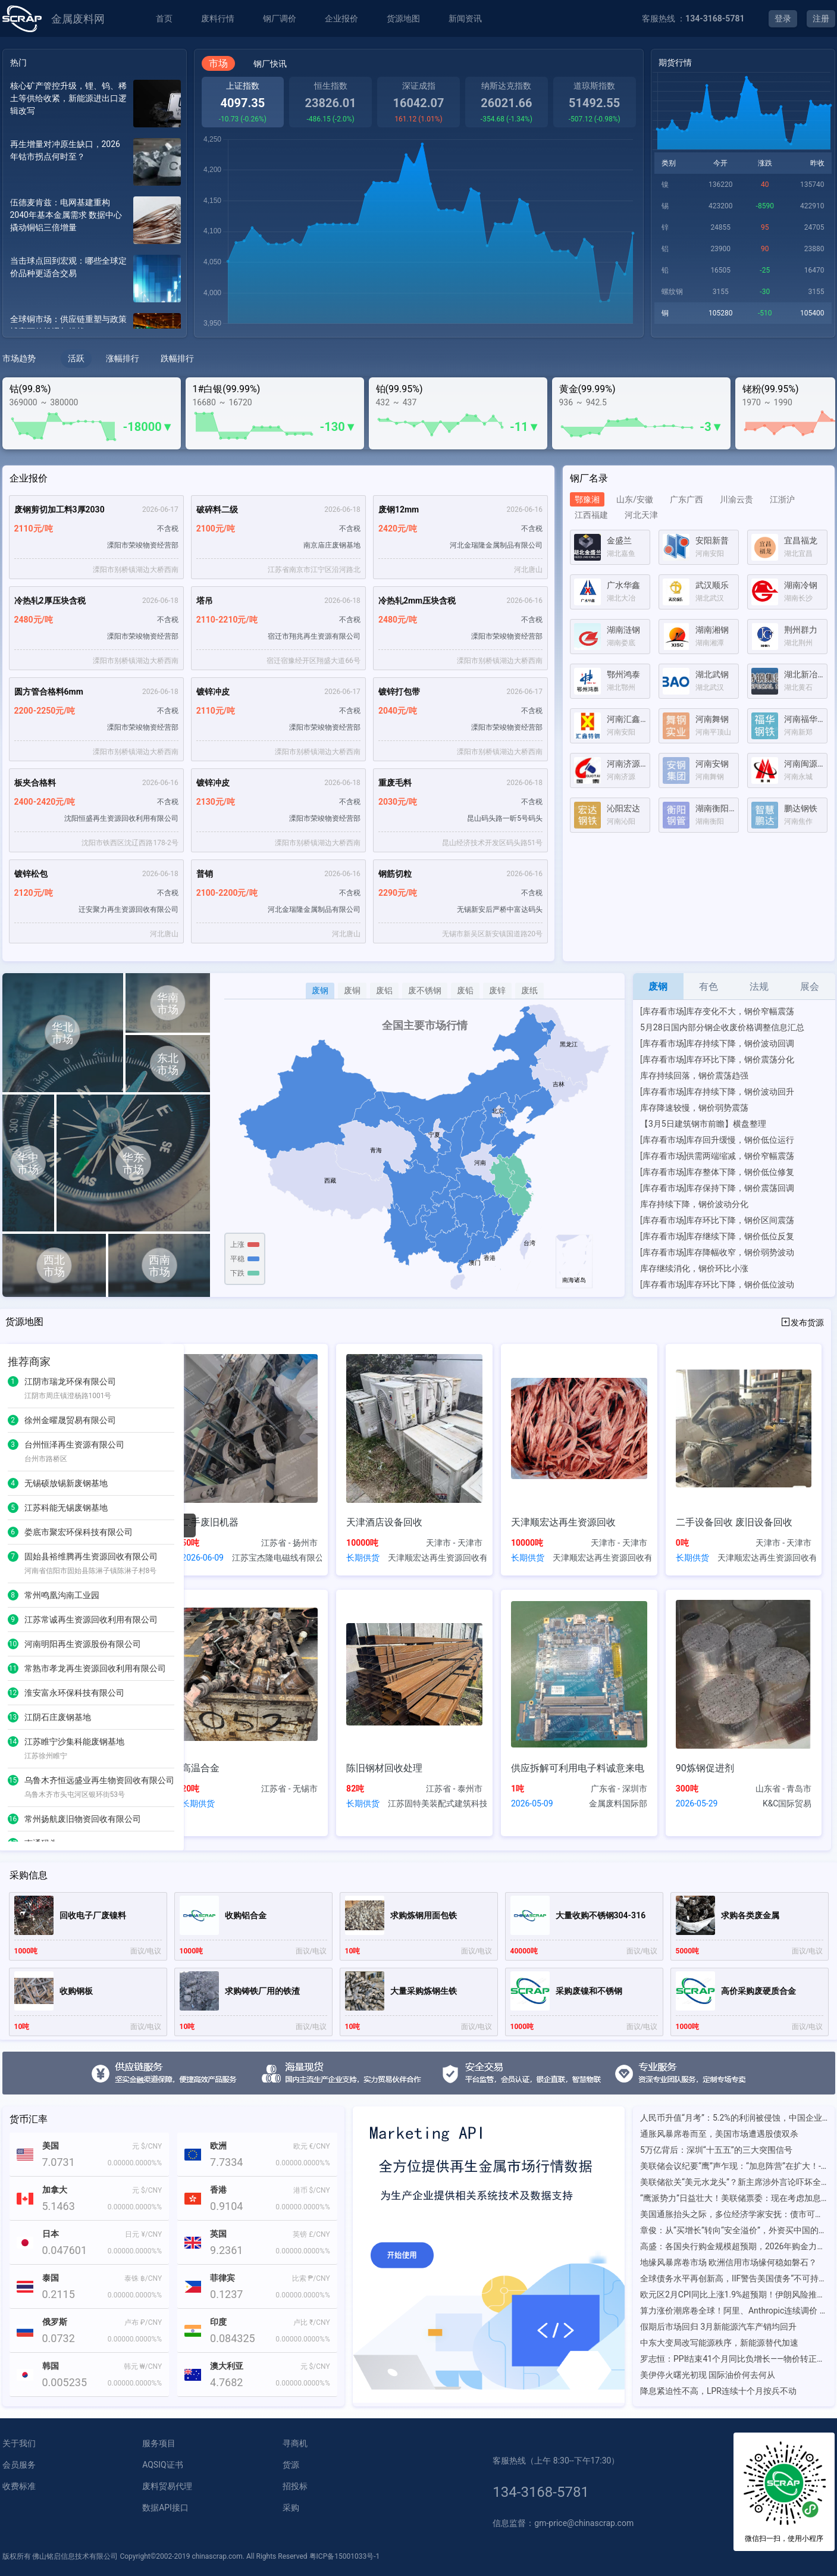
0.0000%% (146, 2163)
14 (13, 1741)
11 (13, 1668)
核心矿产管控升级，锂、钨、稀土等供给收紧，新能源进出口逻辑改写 (68, 98)
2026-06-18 (342, 509)
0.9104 (226, 2206)
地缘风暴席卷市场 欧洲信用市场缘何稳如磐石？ (728, 2262)
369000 (23, 402)
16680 (204, 402)
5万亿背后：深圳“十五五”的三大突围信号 (716, 2150)
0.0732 (58, 2338)
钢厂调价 (279, 18)
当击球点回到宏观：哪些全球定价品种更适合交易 (68, 267)
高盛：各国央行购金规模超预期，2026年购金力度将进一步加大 (734, 2246)
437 (410, 402)
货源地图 (403, 18)
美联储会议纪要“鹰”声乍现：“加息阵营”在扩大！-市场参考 (734, 2166)
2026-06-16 (524, 509)
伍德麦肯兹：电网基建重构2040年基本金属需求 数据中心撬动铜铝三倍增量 (66, 215)
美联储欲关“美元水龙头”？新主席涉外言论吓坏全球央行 (734, 2182)
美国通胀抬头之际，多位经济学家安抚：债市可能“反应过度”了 (734, 2214)
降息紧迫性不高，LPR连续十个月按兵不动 (718, 2391)
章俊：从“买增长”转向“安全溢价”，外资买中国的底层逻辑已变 (734, 2230)
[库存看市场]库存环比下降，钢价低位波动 (717, 1284)
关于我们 (19, 2443)
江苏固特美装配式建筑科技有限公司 (437, 1803)
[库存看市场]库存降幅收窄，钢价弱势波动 (717, 1252)
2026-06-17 (160, 509)
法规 (759, 986)
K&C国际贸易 (787, 1803)
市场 (218, 63)
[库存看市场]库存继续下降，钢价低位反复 (717, 1236)
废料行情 (217, 18)
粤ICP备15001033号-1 (344, 2556)
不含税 (167, 528)
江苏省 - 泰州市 (454, 1788)
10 (13, 1644)
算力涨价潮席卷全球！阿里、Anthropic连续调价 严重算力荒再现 (734, 2310)
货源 (291, 2464)
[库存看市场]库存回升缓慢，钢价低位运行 (717, 1140)
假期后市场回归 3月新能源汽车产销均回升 (718, 2326)
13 (13, 1717)
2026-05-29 (697, 1803)
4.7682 (226, 2382)
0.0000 (119, 2163)
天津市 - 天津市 (454, 1543)
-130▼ (337, 427)
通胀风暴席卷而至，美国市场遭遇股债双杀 (719, 2134)
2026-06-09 (202, 1557)
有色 (708, 986)
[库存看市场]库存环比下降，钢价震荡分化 (717, 1059)
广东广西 (686, 499)
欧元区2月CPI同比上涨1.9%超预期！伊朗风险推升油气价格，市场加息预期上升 (734, 2294)
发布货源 (802, 1322)
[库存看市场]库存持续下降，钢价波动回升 (717, 1091)
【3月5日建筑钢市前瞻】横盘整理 (703, 1123)
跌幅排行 (177, 358)
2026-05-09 (532, 1803)
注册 (821, 18)
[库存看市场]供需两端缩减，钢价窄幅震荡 (717, 1156)
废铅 (465, 990)
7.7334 (226, 2162)
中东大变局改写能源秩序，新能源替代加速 (719, 2342)
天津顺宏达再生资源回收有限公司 (437, 1557)
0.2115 (58, 2294)
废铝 (384, 990)
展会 (809, 986)
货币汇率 (29, 2119)
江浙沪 (782, 499)
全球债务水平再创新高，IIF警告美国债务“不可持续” (734, 2278)
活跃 (76, 358)
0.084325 (232, 2338)
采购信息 (29, 1875)
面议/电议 (146, 1951)
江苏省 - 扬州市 (289, 1543)
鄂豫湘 (587, 499)
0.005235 (64, 2382)
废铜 (352, 990)
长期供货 (363, 1557)
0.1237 (226, 2294)
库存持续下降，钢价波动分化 (694, 1204)
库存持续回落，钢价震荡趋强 (694, 1075)
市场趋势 (19, 358)
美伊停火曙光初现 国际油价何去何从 (707, 2375)
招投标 (295, 2486)
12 (13, 1693)
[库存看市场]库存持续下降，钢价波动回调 (717, 1043)
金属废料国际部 (618, 1803)
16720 (240, 402)
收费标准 (19, 2486)
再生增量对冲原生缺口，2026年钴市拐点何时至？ (65, 150)
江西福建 (591, 515)
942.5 (596, 402)
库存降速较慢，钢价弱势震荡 (694, 1107)
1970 (751, 402)
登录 (783, 18)
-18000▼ (148, 427)
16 (13, 1819)
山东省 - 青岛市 (784, 1788)
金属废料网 (78, 18)
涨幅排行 (122, 358)
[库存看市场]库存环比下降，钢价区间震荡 (717, 1220)
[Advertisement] (698, 901)
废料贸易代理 (167, 2486)
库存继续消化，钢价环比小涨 (694, 1268)
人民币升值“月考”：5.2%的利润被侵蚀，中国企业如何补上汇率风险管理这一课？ (734, 2117)
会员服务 (19, 2464)
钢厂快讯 (270, 63)
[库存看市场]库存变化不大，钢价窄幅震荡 (717, 1011)
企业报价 (341, 18)
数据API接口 (165, 2507)
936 (566, 402)
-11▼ (525, 427)
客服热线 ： (693, 18)
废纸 (529, 990)
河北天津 (641, 515)
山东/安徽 (634, 499)
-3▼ (711, 427)
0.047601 (64, 2250)
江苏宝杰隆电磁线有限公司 (277, 1557)
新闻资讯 (465, 18)
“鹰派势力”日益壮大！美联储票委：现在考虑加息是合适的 (734, 2198)
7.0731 (58, 2162)
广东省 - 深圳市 (619, 1788)
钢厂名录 (589, 478)
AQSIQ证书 (162, 2464)
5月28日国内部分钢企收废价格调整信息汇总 (722, 1027)
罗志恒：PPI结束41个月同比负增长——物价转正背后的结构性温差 (734, 2359)
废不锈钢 (424, 990)
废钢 (320, 990)
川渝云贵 (736, 499)
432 (383, 402)
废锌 (497, 990)
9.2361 (226, 2250)
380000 (64, 402)
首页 (164, 18)
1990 (783, 402)
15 (13, 1780)
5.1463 (58, 2206)
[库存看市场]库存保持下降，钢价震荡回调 (717, 1188)
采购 (291, 2507)
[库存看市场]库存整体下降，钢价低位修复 (717, 1172)
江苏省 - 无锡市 (289, 1788)
